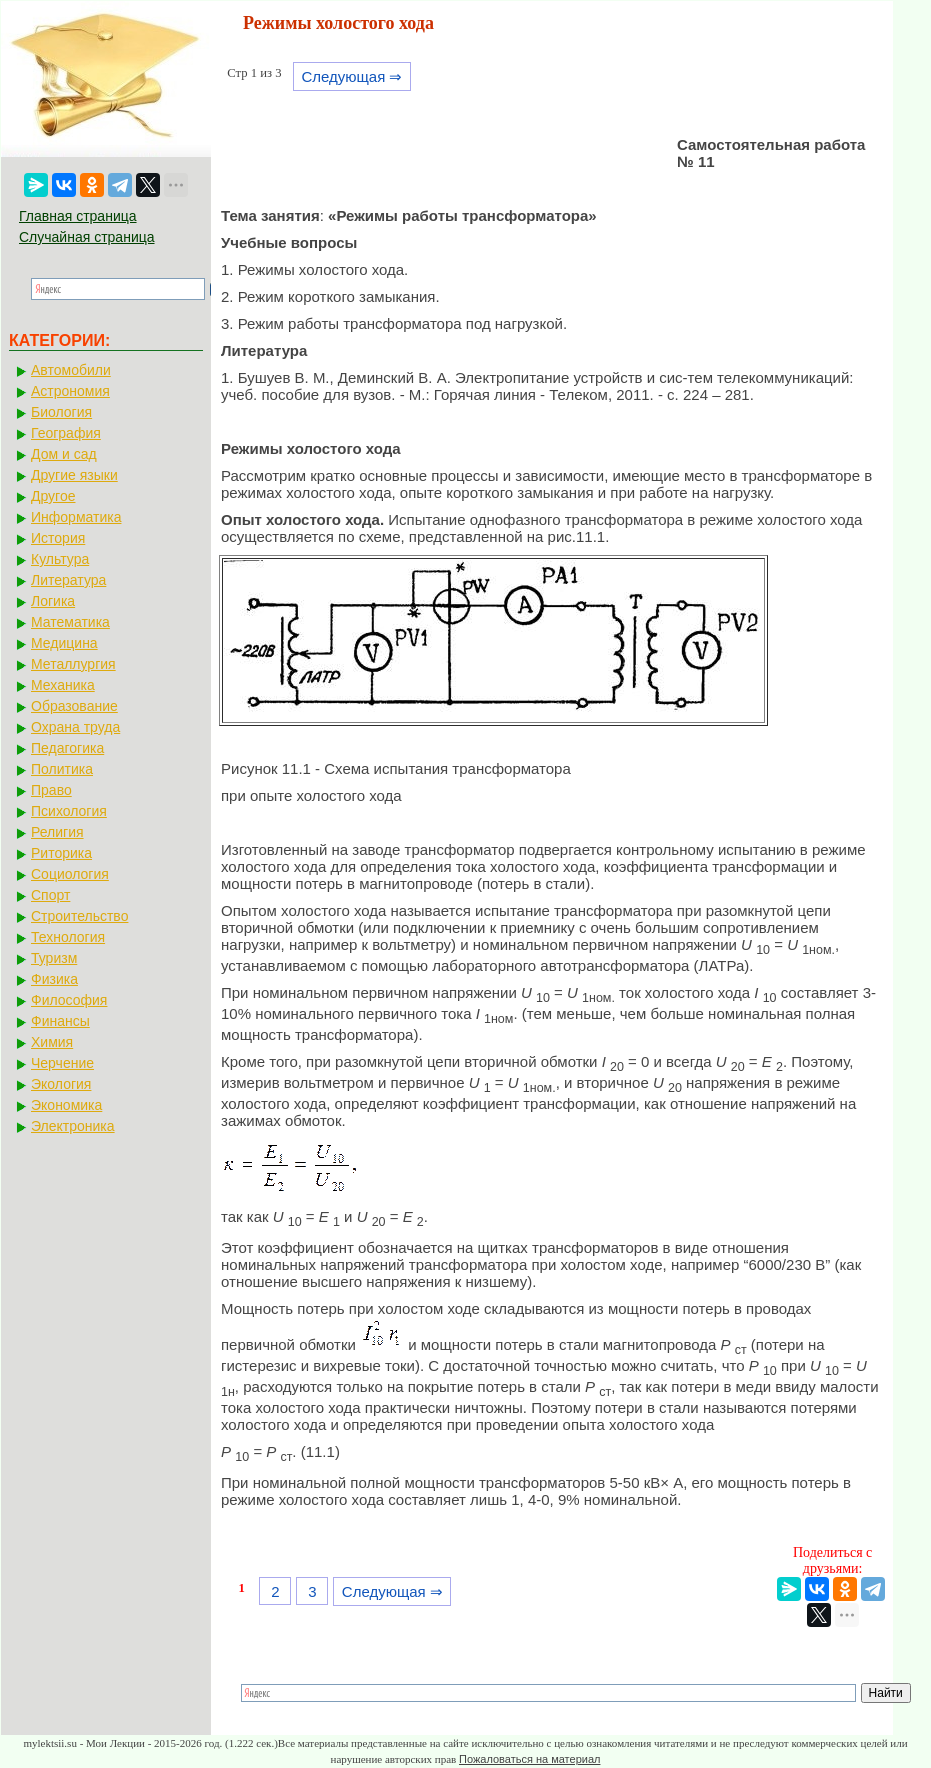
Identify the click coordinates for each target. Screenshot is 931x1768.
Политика (62, 769)
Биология (61, 412)
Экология (61, 1084)
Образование (74, 706)
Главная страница (78, 216)
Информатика (76, 517)
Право (51, 790)
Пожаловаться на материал (529, 1759)
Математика (70, 622)
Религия (57, 832)
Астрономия (70, 391)
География (66, 433)
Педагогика (67, 748)
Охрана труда (75, 727)
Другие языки (74, 475)
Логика (53, 601)
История (58, 538)
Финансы (60, 1021)
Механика (63, 685)
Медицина (64, 643)
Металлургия (73, 664)
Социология (70, 874)
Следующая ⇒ (351, 76)
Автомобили (71, 370)
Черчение (62, 1063)
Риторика (61, 853)
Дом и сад (64, 454)
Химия (52, 1042)
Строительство (79, 916)
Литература (68, 580)
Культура (60, 559)
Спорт (50, 895)
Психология (69, 811)
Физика (54, 979)
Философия (69, 1000)
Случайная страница (87, 237)
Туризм (54, 958)
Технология (68, 937)
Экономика (66, 1105)
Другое (53, 496)
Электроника (73, 1126)
